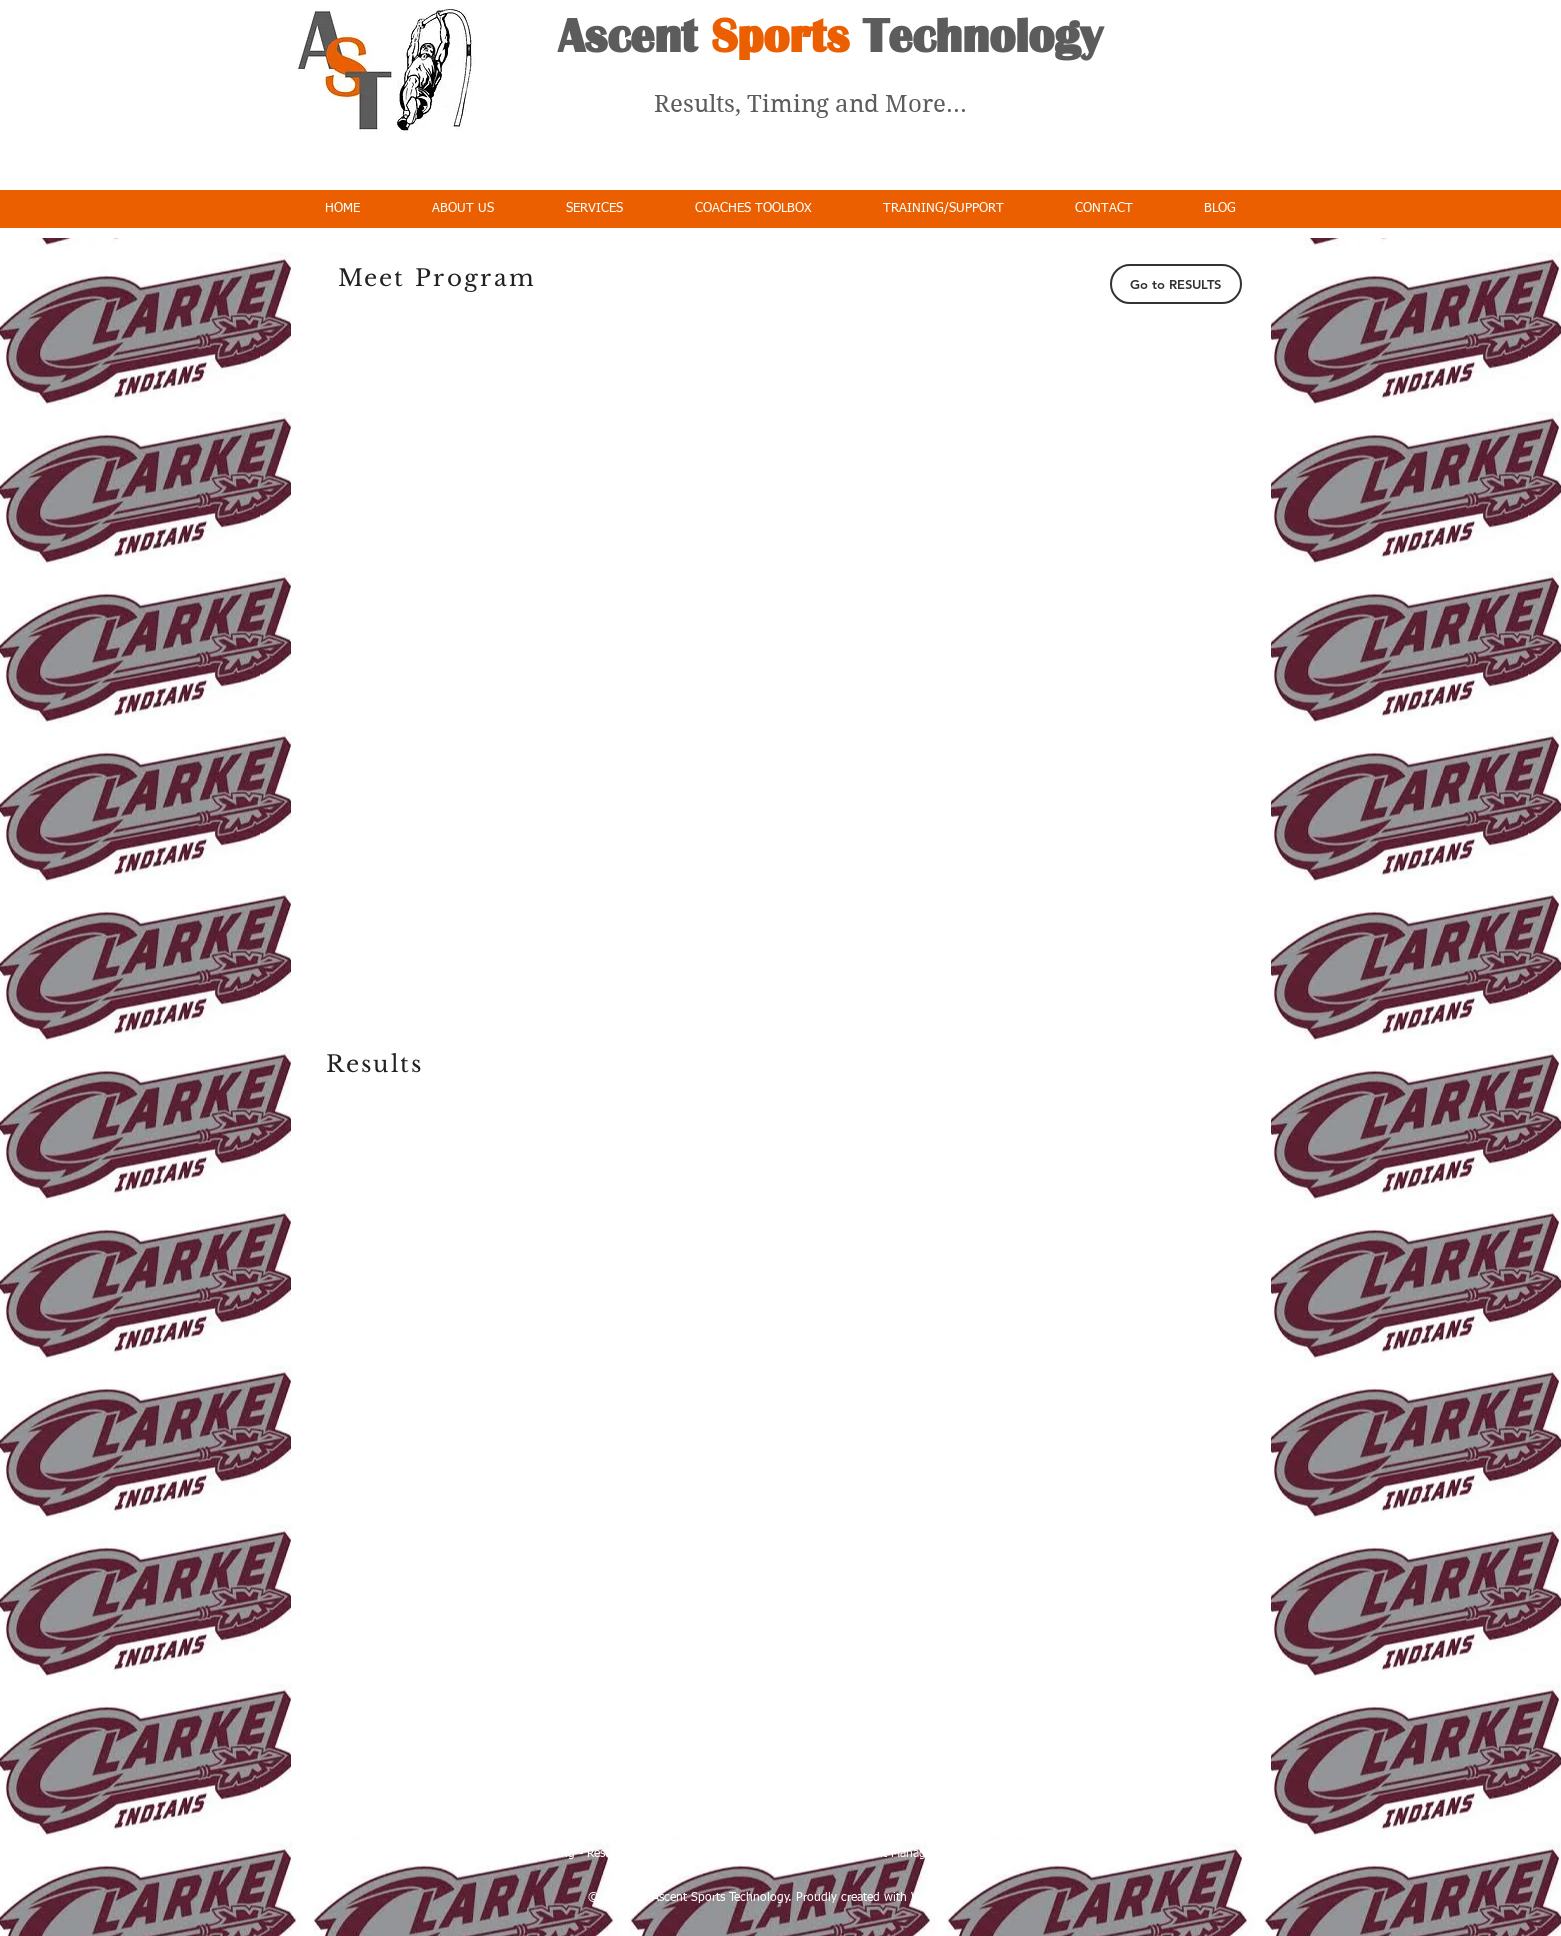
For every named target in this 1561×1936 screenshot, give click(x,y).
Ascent (634, 36)
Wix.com (934, 1898)
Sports (780, 36)
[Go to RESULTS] (1176, 284)
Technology (975, 36)
